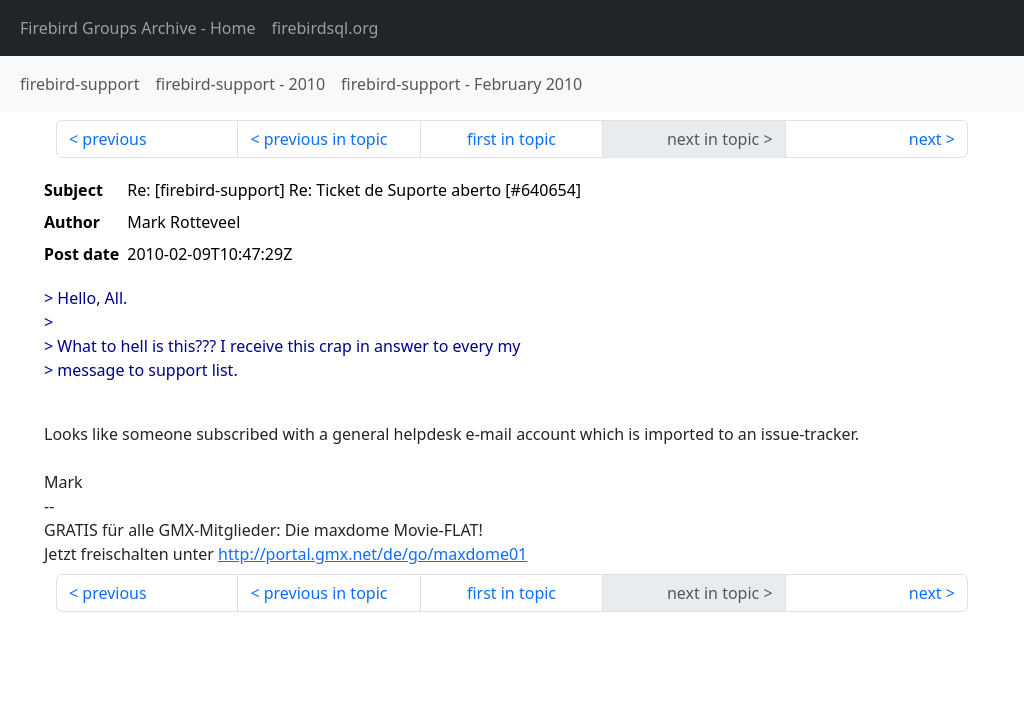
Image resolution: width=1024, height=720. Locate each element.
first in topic (511, 139)
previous (114, 139)
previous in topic (326, 139)
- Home (138, 28)
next (925, 139)
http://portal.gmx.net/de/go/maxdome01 (372, 554)
